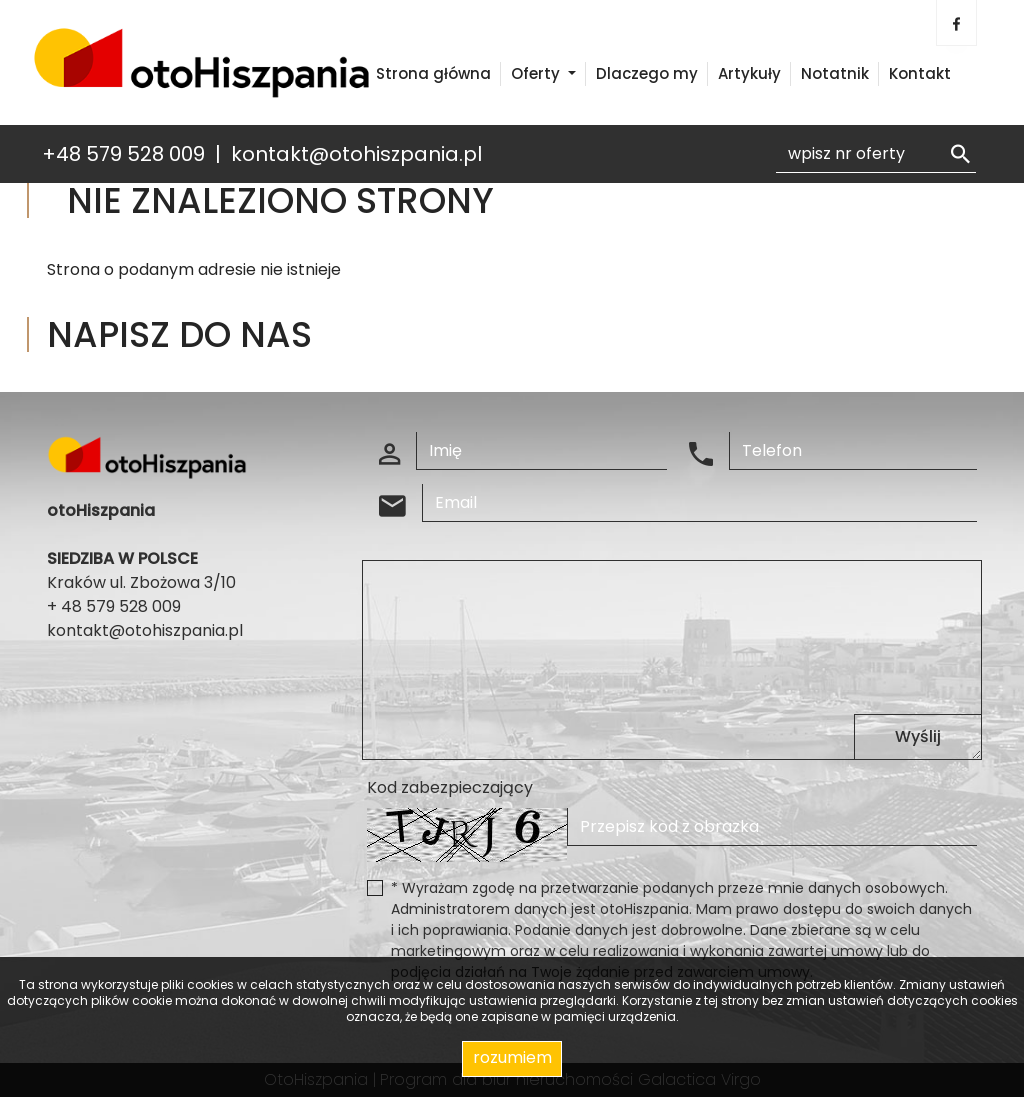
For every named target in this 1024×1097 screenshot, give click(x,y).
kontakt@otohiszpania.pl (356, 154)
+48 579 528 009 (123, 154)
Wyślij (918, 736)
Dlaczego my (647, 73)
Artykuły (749, 73)
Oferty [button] (537, 73)
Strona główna (433, 73)
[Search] (876, 154)
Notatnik (835, 73)
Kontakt (920, 73)
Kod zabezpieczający (450, 787)
